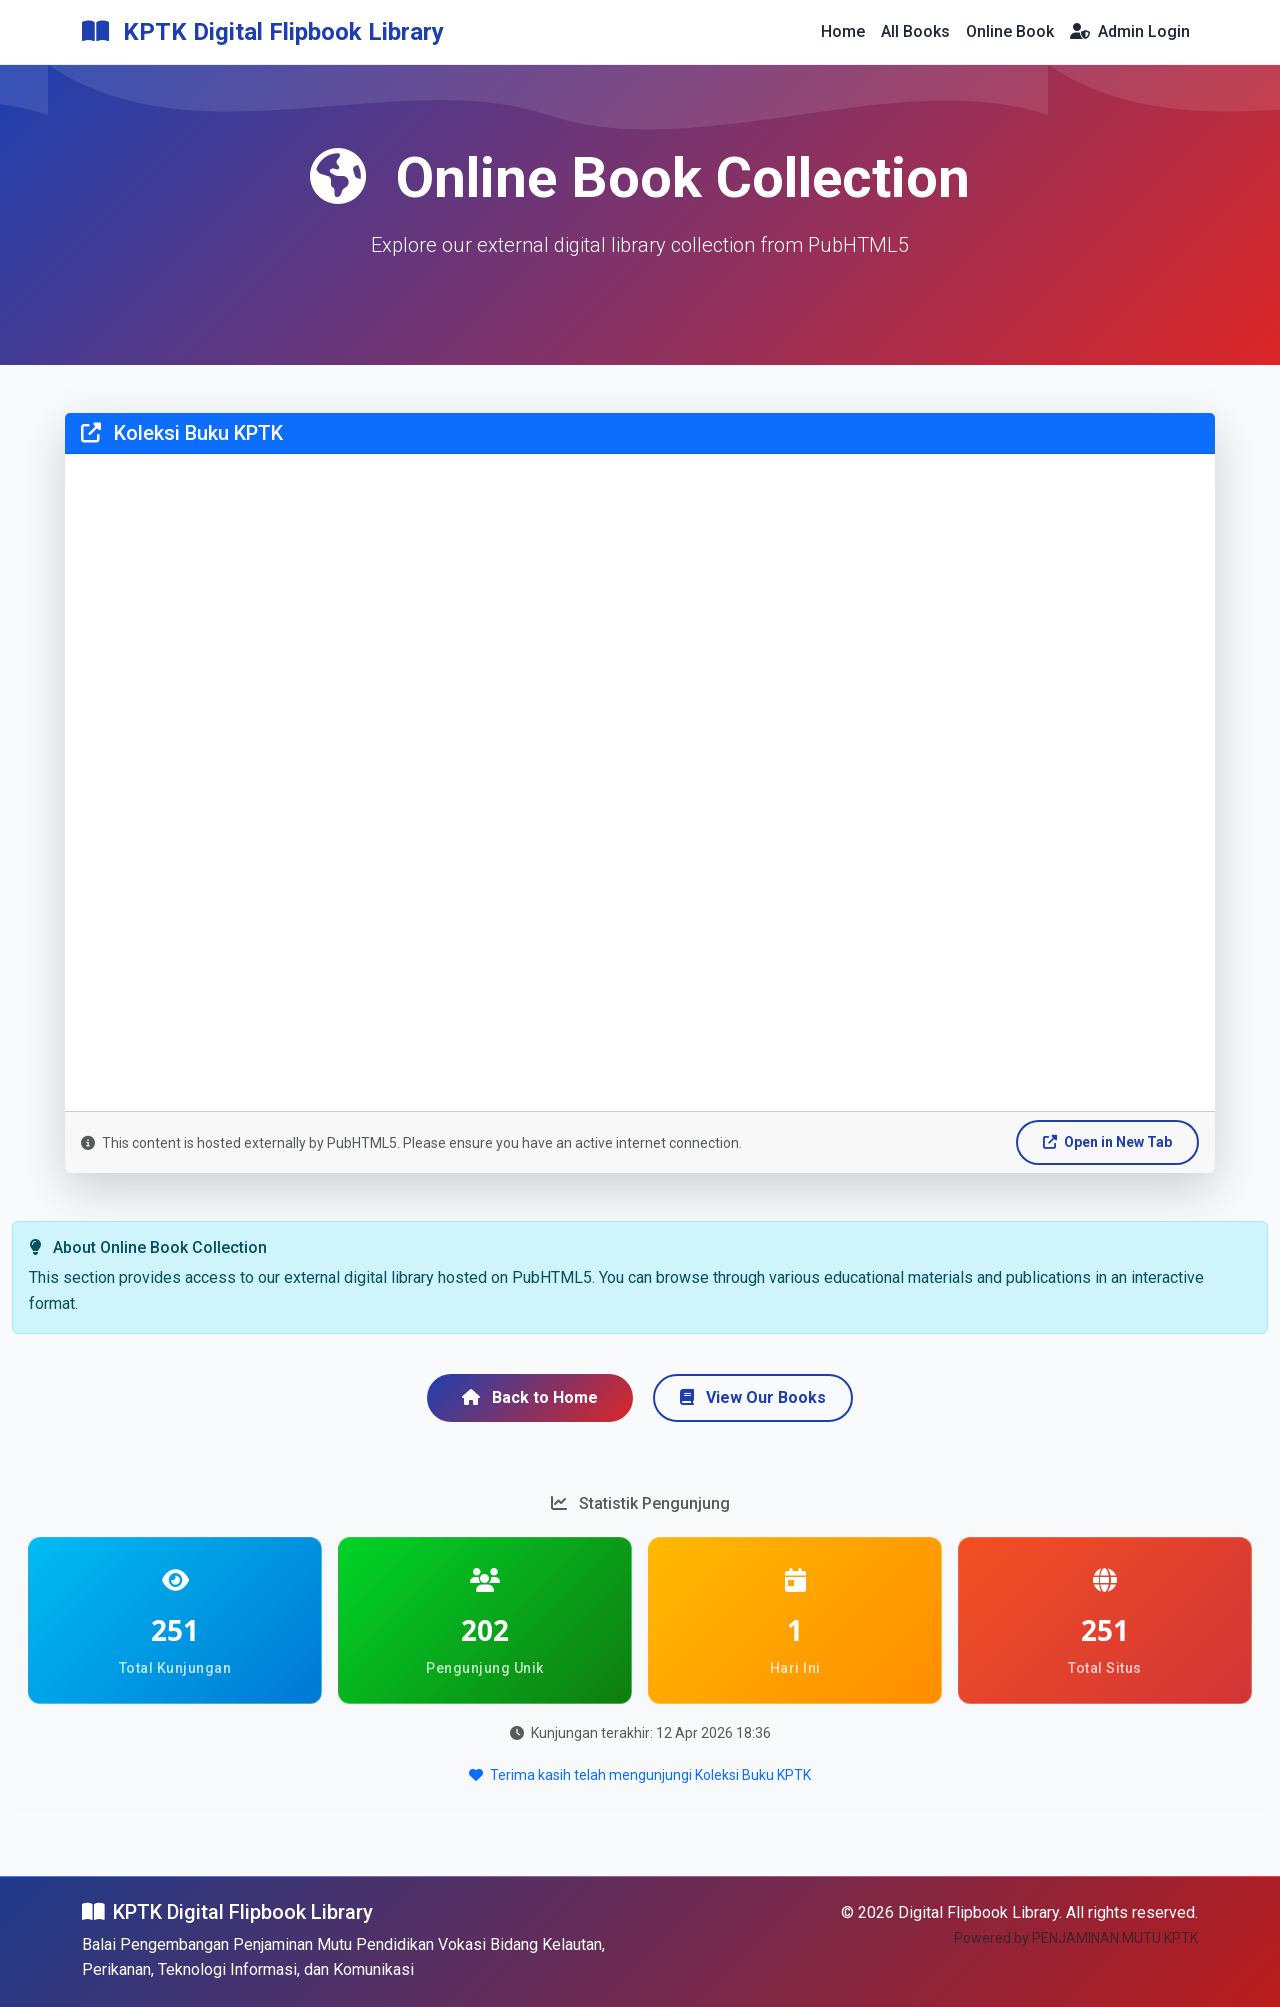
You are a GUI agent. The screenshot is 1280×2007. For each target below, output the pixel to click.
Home (843, 31)
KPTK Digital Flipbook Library (263, 32)
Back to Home (530, 1397)
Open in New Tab (1107, 1142)
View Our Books (753, 1397)
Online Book (1010, 31)
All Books (915, 31)
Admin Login (1130, 31)
